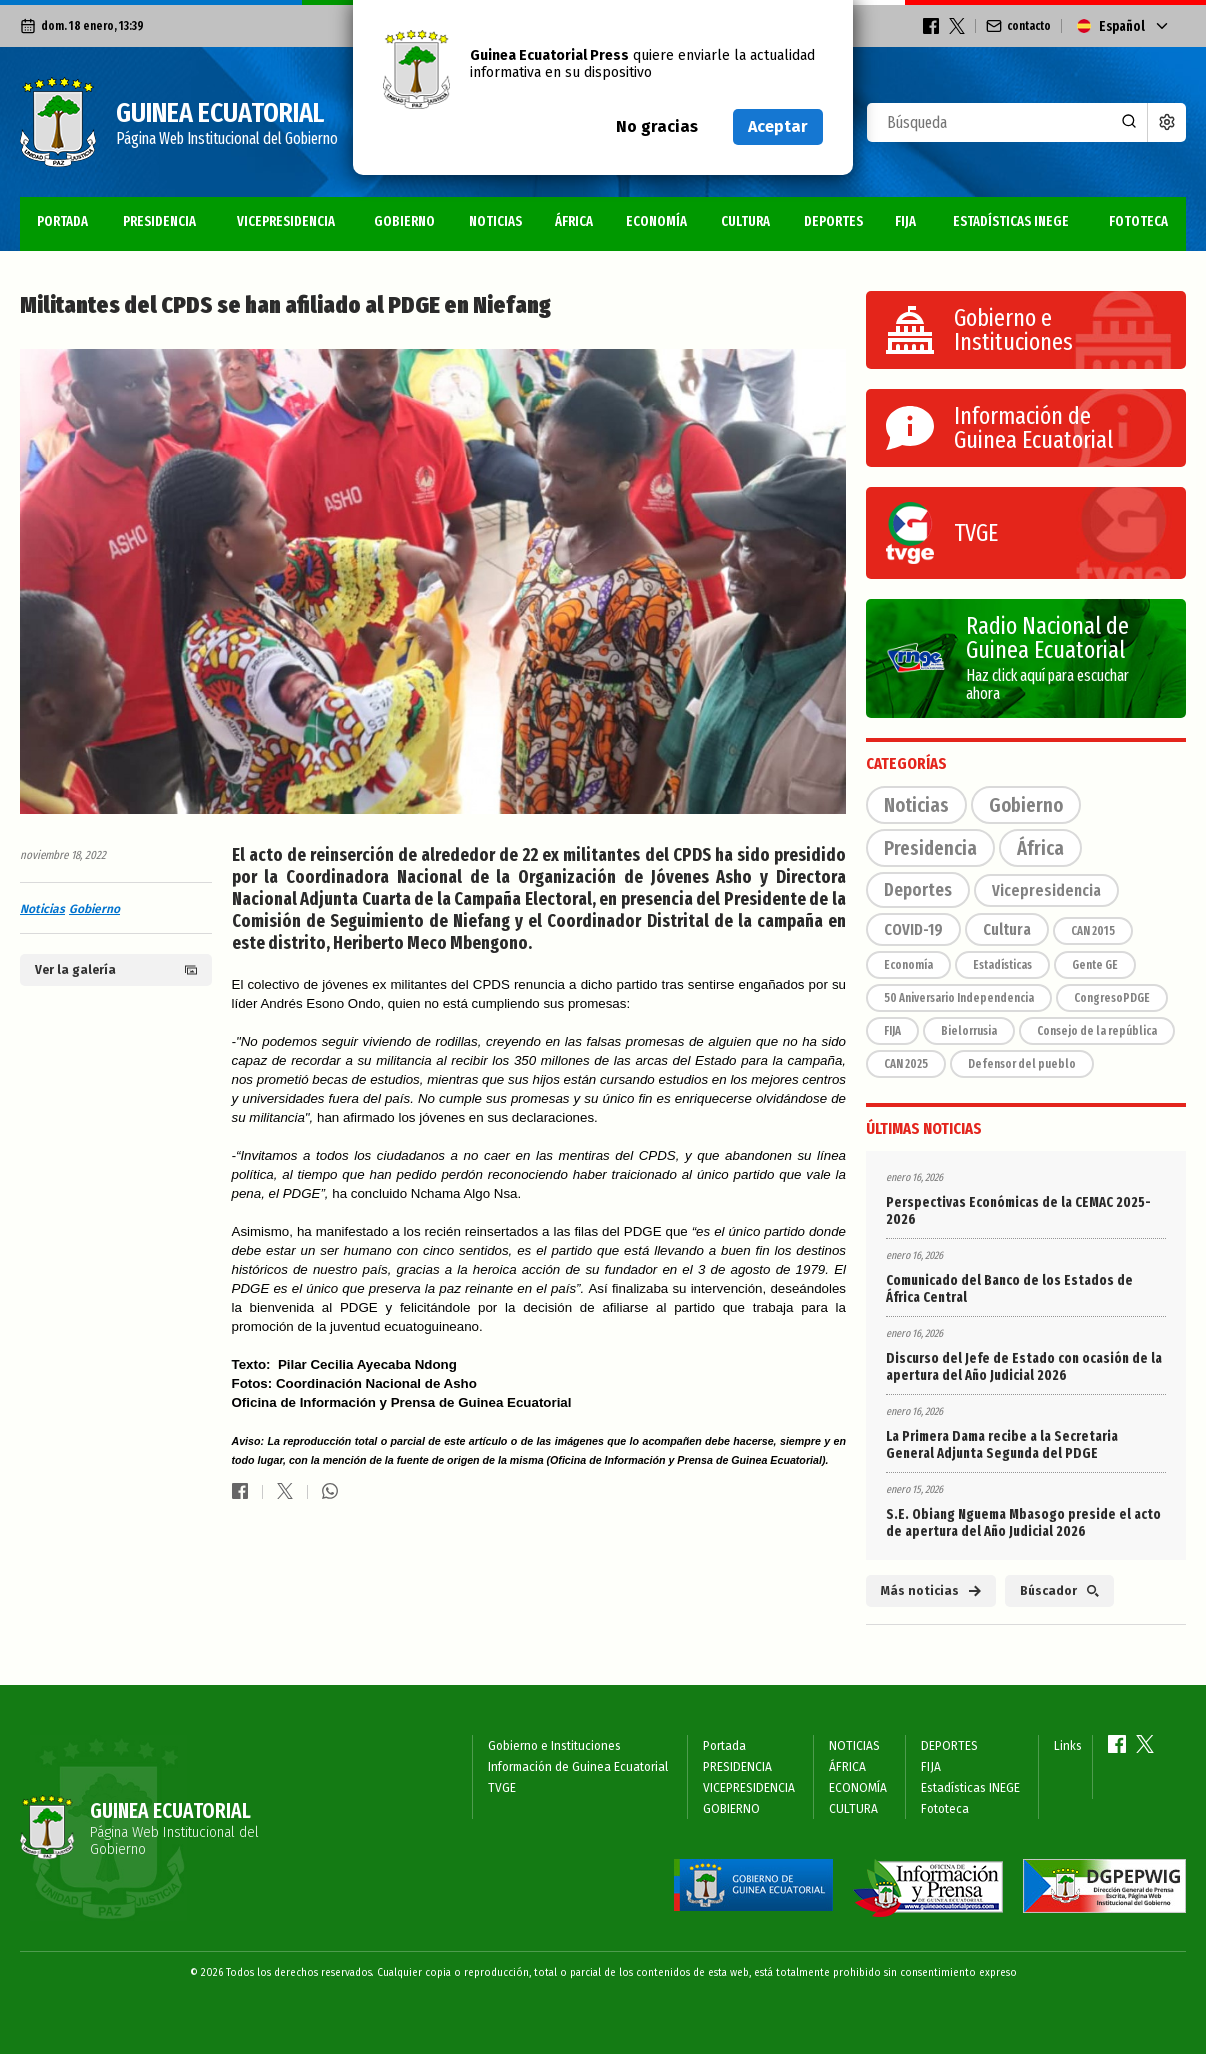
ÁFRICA (574, 221)
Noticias (42, 909)
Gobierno (94, 909)
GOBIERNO (404, 221)
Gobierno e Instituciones (554, 1746)
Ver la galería (116, 970)
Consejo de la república (1097, 1031)
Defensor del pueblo (1022, 1064)
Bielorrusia (969, 1031)
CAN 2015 (1093, 931)
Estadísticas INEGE (1011, 221)
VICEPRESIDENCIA (286, 221)
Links (1068, 1746)
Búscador (1059, 1591)
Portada (62, 221)
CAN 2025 (906, 1064)
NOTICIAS (495, 221)
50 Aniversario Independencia (959, 998)
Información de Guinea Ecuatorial (578, 1767)
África (1040, 848)
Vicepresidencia (1046, 890)
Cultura (1007, 929)
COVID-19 (913, 929)
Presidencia (930, 848)
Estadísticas (1002, 965)
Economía (908, 965)
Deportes (918, 890)
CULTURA (745, 221)
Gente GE (1095, 965)
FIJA (905, 221)
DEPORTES (833, 221)
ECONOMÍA (656, 221)
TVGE (502, 1788)
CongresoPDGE (1112, 998)
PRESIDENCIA (159, 221)
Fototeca (1138, 221)
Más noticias (931, 1591)
